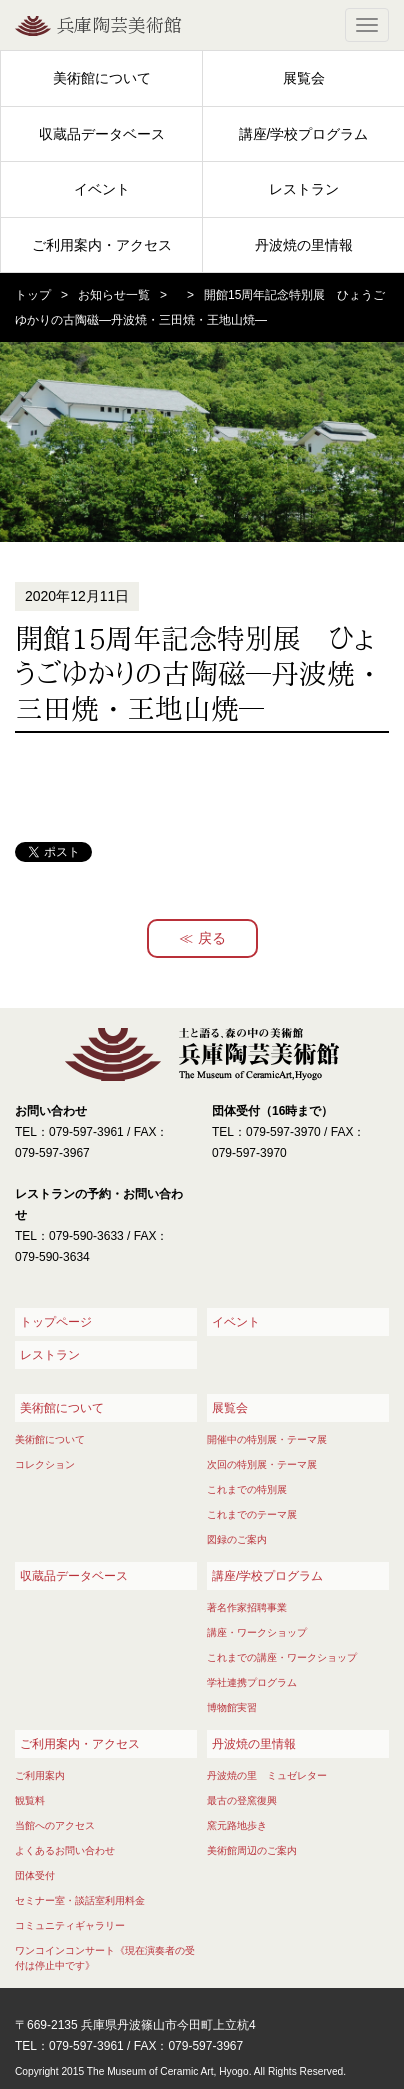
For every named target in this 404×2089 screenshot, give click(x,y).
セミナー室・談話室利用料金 (80, 1900)
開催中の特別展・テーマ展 (267, 1439)
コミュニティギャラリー (70, 1925)
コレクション (45, 1464)
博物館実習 (232, 1707)
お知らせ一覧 (114, 295)
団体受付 (35, 1875)
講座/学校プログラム (304, 134)
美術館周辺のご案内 (252, 1850)
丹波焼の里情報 (304, 245)
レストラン (304, 189)
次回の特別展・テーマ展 (262, 1464)
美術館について (102, 78)
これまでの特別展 (247, 1489)
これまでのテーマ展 (252, 1514)
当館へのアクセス (55, 1825)
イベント (102, 189)
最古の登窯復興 (242, 1800)
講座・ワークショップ (257, 1632)
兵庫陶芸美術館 (119, 25)
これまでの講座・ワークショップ (282, 1657)
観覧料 (30, 1800)
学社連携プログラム (252, 1682)
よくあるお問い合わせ (65, 1850)
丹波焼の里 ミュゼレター (267, 1775)
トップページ (56, 1322)
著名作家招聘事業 (247, 1607)
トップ (33, 295)
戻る (212, 938)
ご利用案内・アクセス (102, 245)
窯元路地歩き (237, 1825)
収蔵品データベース (102, 134)
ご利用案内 (40, 1775)
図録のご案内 (237, 1539)
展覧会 (304, 78)
